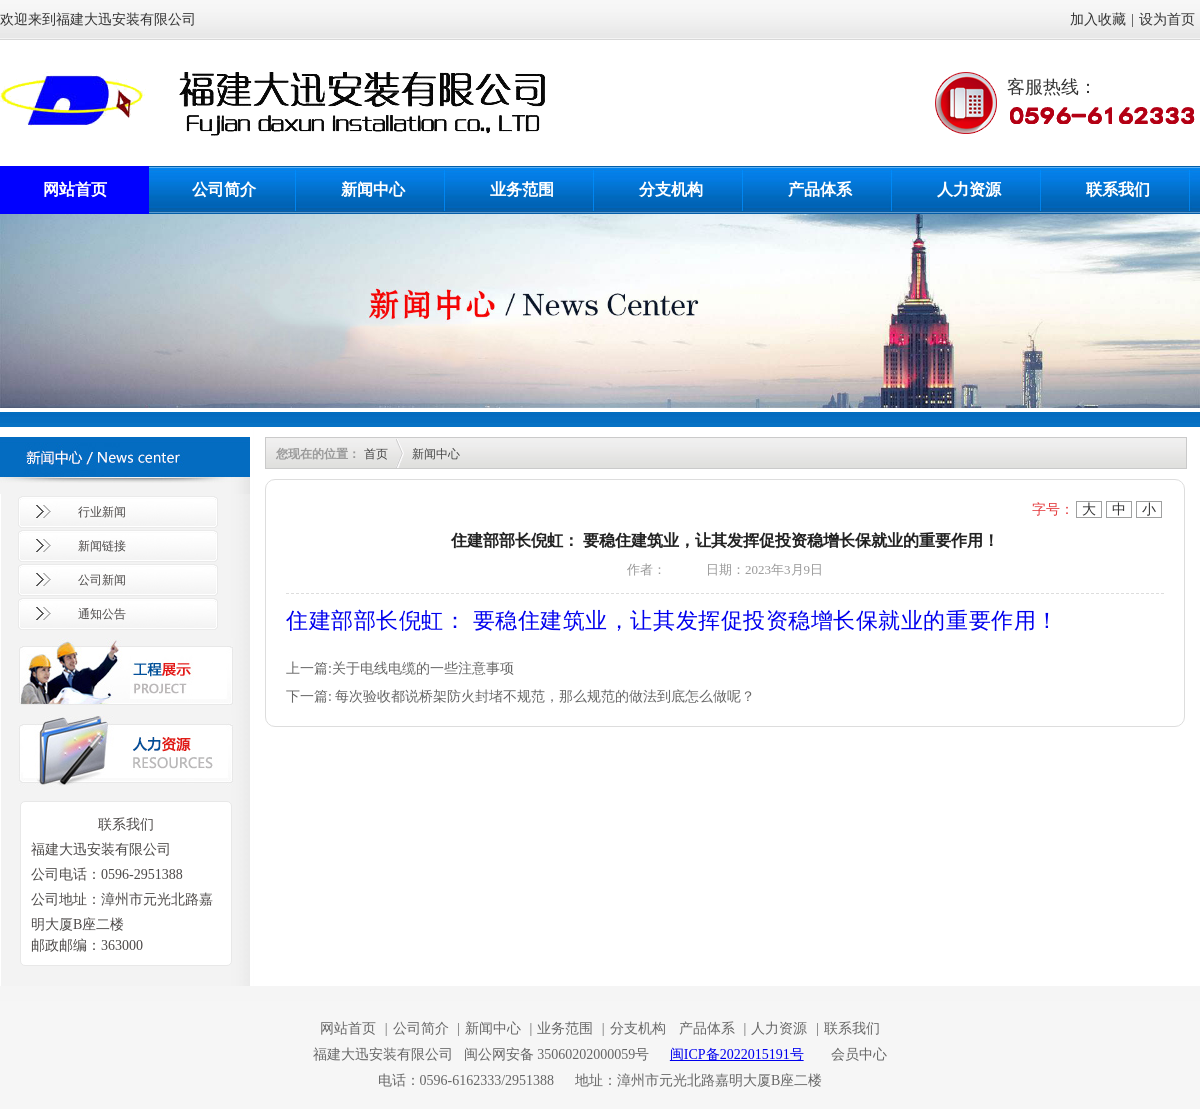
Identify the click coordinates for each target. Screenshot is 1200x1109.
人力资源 (969, 189)
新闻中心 (373, 189)
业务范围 (522, 189)
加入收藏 (1098, 19)
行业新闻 (102, 512)
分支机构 (671, 189)
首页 (376, 454)
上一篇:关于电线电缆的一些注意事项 (400, 668)
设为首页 (1167, 19)
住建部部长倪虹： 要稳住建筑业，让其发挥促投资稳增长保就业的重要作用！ (672, 619)
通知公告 (102, 614)
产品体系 (820, 189)
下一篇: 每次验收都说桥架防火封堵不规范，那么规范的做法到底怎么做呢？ (520, 696)
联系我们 (1118, 189)
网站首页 (75, 189)
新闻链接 (102, 546)
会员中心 (859, 1054)
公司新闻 (102, 580)
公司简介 (224, 189)
